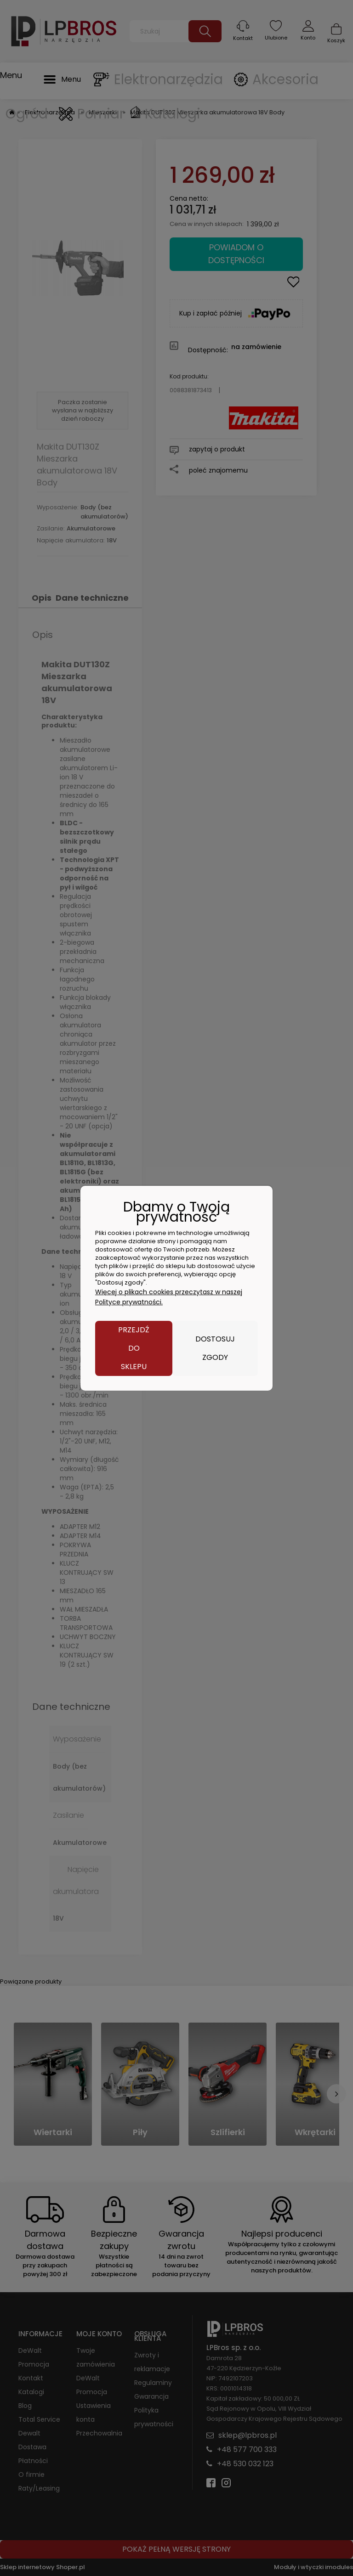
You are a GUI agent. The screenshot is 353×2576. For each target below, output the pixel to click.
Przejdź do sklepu (133, 1348)
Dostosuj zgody (215, 1348)
